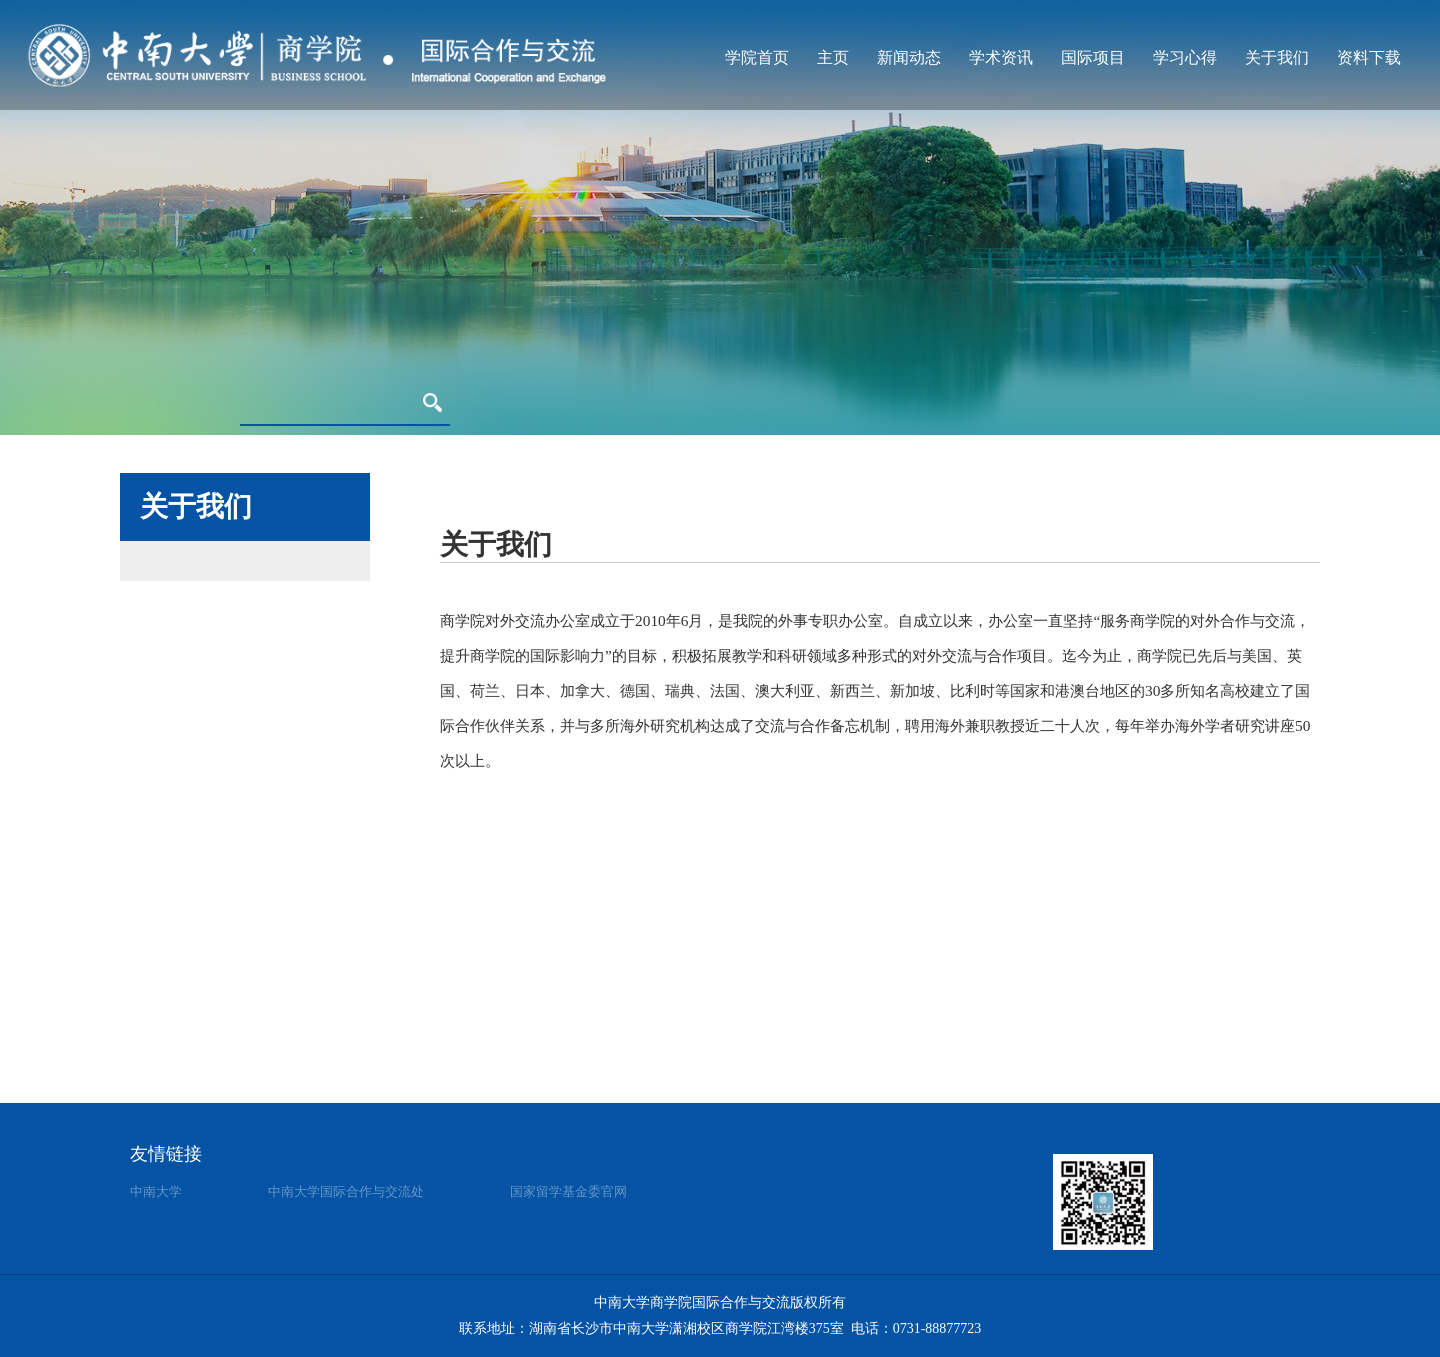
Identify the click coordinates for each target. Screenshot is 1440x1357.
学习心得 (1185, 57)
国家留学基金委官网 (568, 1191)
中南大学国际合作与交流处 (346, 1191)
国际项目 (1093, 57)
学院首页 (757, 57)
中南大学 (156, 1191)
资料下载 (1369, 57)
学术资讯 (1001, 57)
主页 (833, 57)
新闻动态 (909, 57)
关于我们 (1277, 57)
